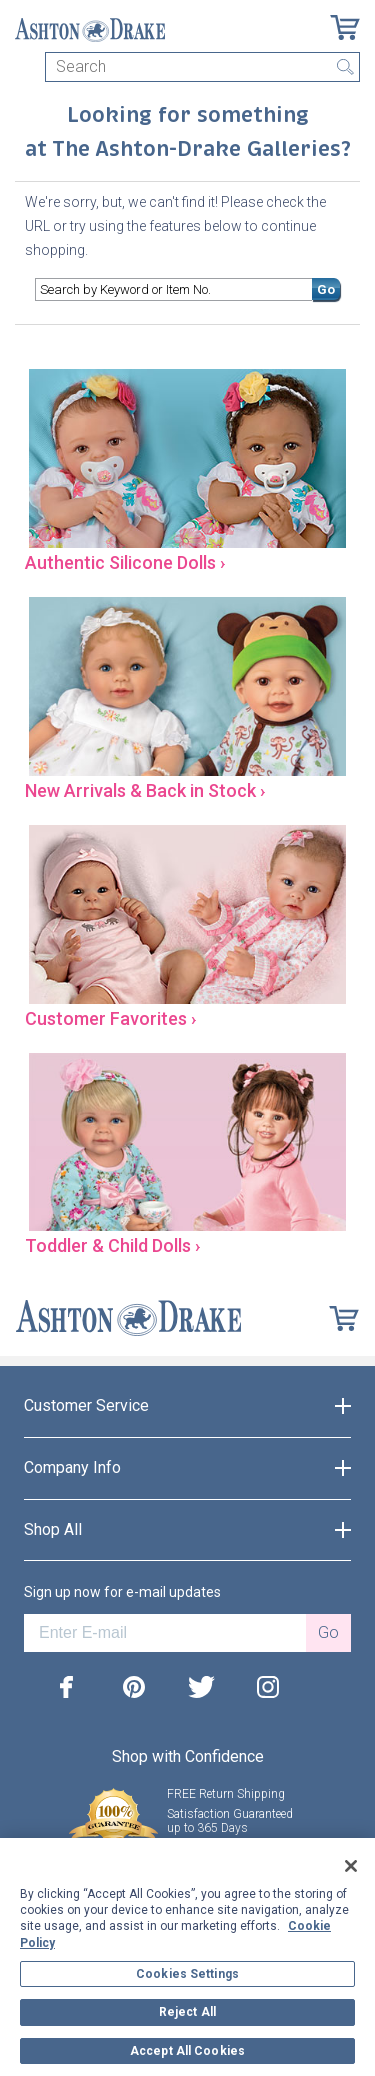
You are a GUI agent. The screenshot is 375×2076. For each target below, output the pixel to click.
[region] (187, 1957)
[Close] (351, 1866)
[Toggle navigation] (24, 66)
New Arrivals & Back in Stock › (145, 790)
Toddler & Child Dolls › (112, 1245)
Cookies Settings (187, 1974)
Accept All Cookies (187, 2051)
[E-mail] (165, 1633)
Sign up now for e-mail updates (122, 1592)
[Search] (202, 67)
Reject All (187, 2012)
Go (326, 289)
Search (345, 67)
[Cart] (345, 27)
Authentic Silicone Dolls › (125, 562)
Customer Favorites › (110, 1018)
